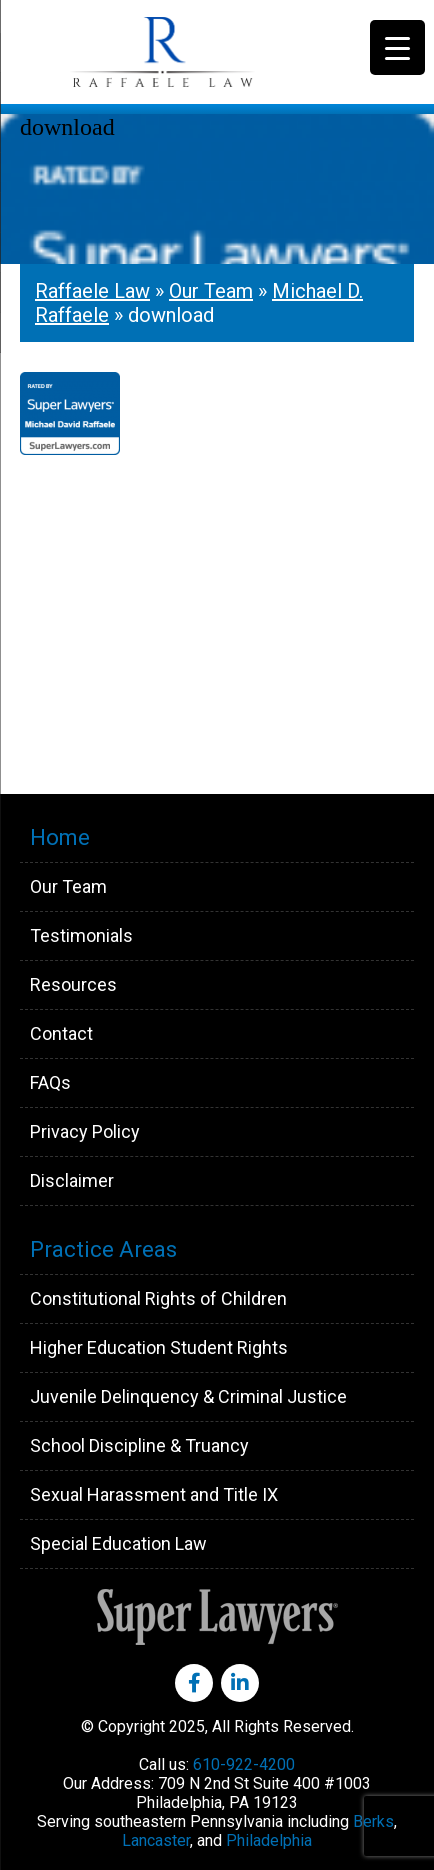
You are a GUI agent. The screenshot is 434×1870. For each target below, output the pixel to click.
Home (60, 837)
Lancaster (156, 1840)
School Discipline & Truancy (139, 1445)
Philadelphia (269, 1840)
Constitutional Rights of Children (158, 1298)
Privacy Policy (85, 1131)
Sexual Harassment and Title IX (154, 1494)
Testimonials (81, 935)
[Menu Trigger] (397, 47)
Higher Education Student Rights (159, 1347)
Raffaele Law (210, 52)
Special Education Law (118, 1543)
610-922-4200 (244, 1764)
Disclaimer (72, 1180)
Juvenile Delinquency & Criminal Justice (188, 1396)
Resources (73, 984)
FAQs (50, 1082)
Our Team (211, 291)
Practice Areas (103, 1249)
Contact (61, 1033)
